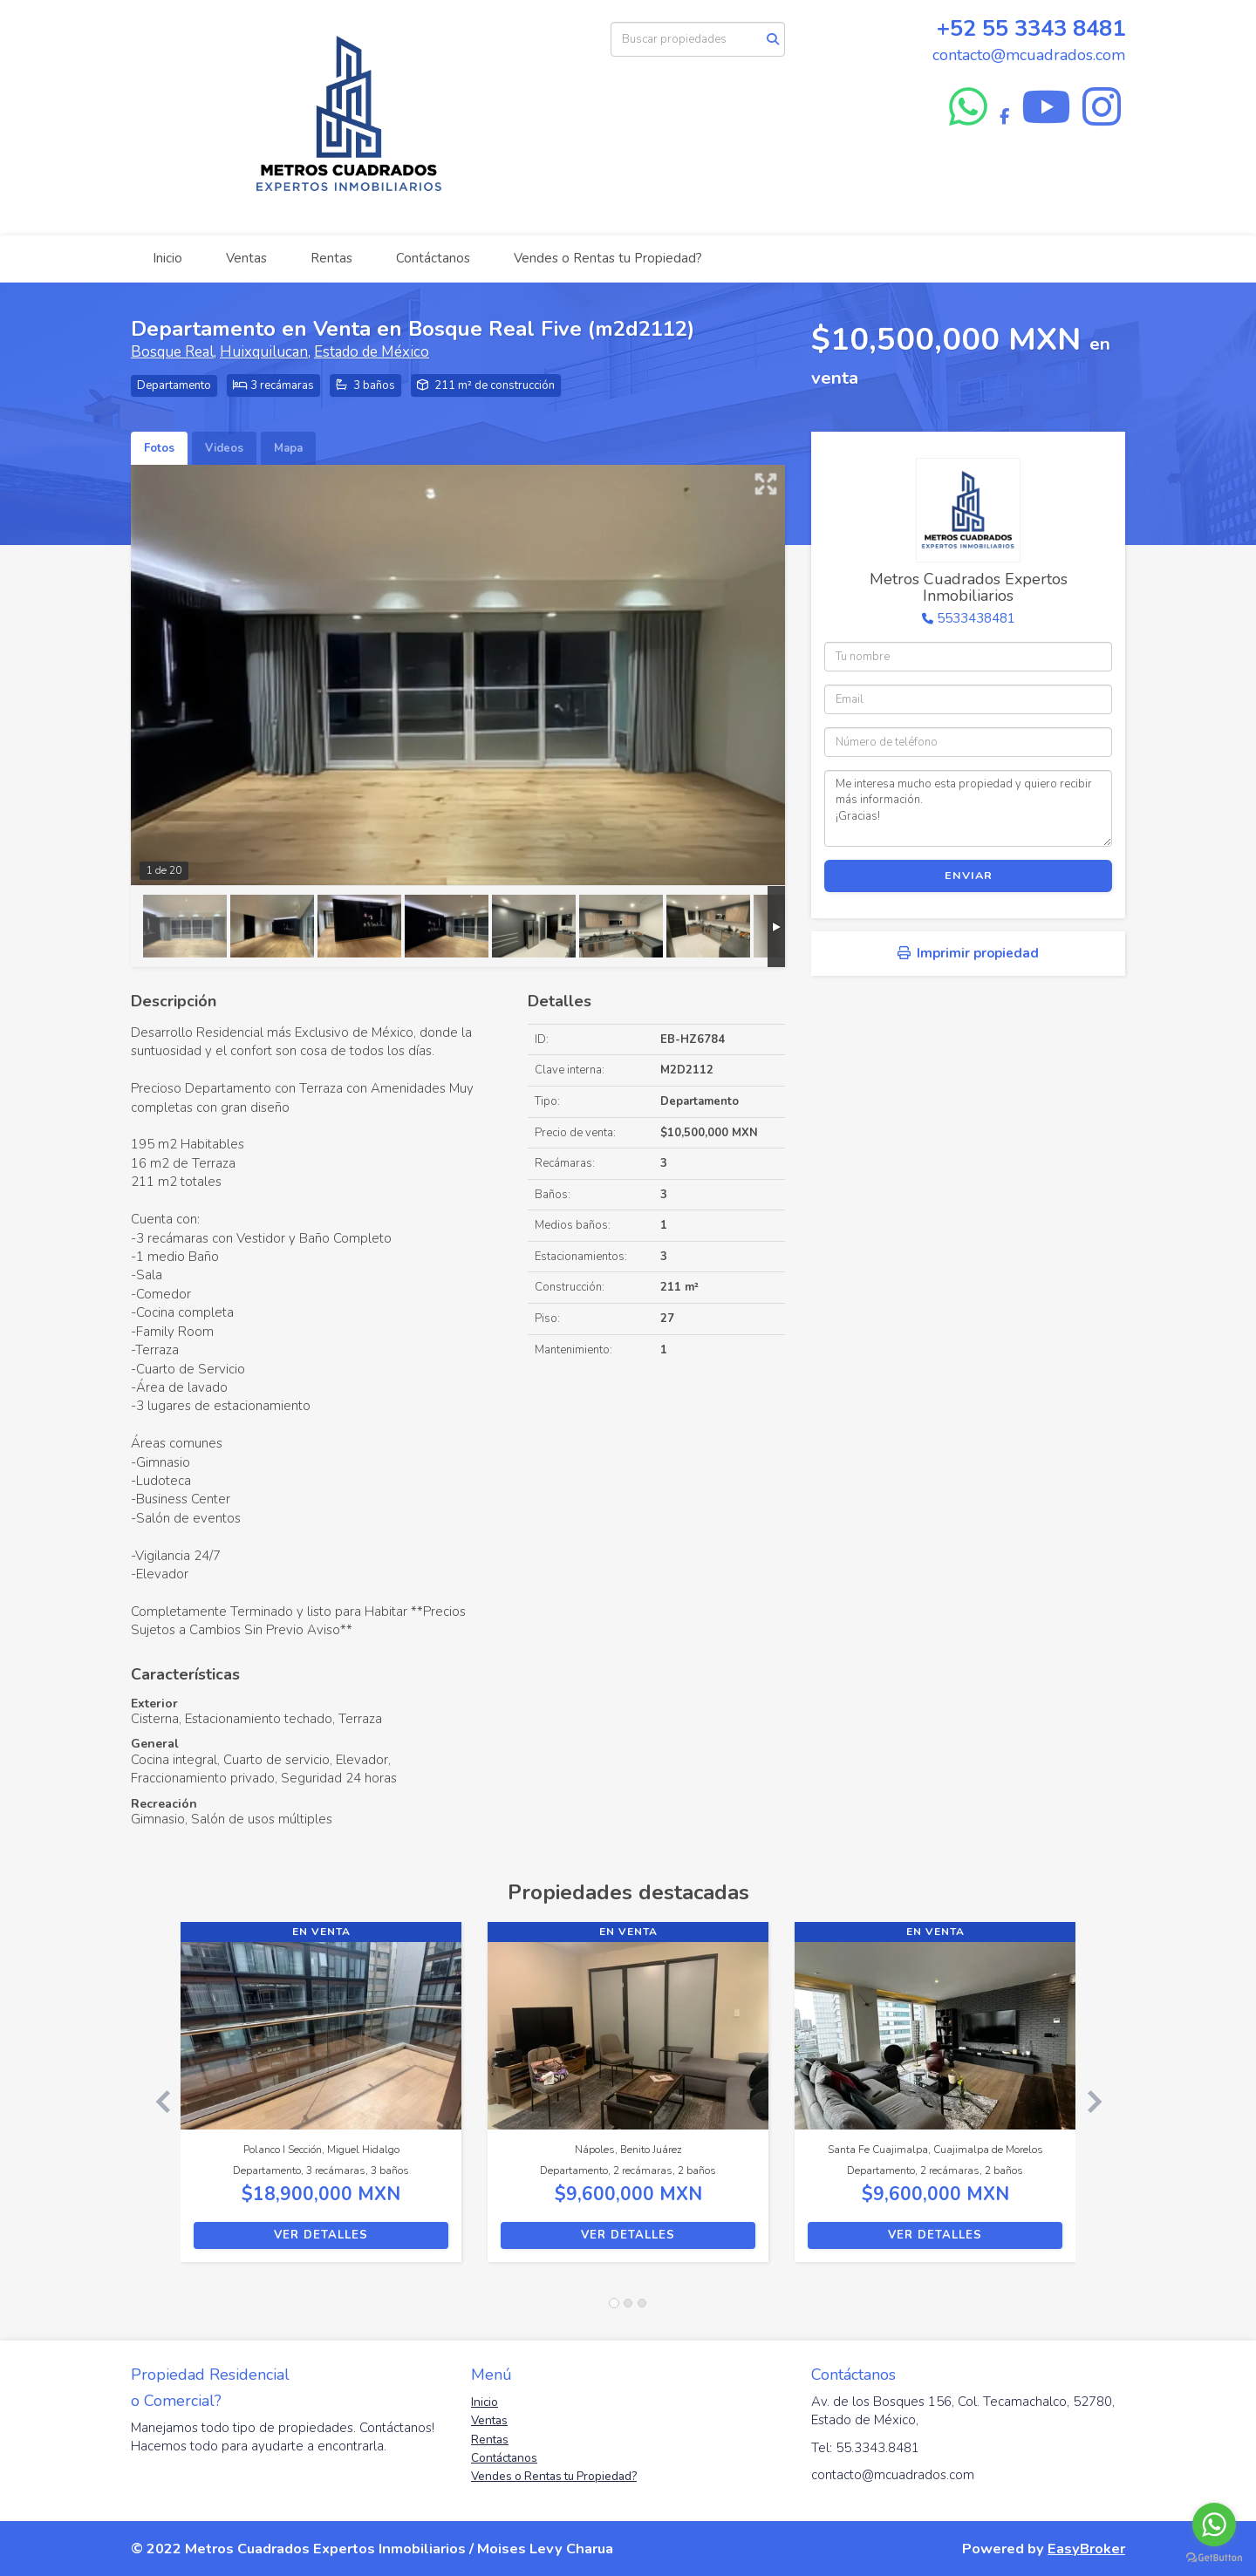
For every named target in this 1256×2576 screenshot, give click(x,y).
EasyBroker (1086, 2549)
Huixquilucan (264, 352)
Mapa (288, 448)
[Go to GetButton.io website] (1214, 2558)
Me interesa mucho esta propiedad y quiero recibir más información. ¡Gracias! (968, 808)
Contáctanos (433, 258)
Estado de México (371, 352)
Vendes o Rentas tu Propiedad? (608, 258)
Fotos (159, 448)
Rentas (331, 258)
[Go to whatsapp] (1214, 2524)
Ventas (246, 258)
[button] (156, 2101)
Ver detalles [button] (321, 2235)
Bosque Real (172, 352)
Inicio (167, 258)
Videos (224, 448)
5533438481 (976, 618)
